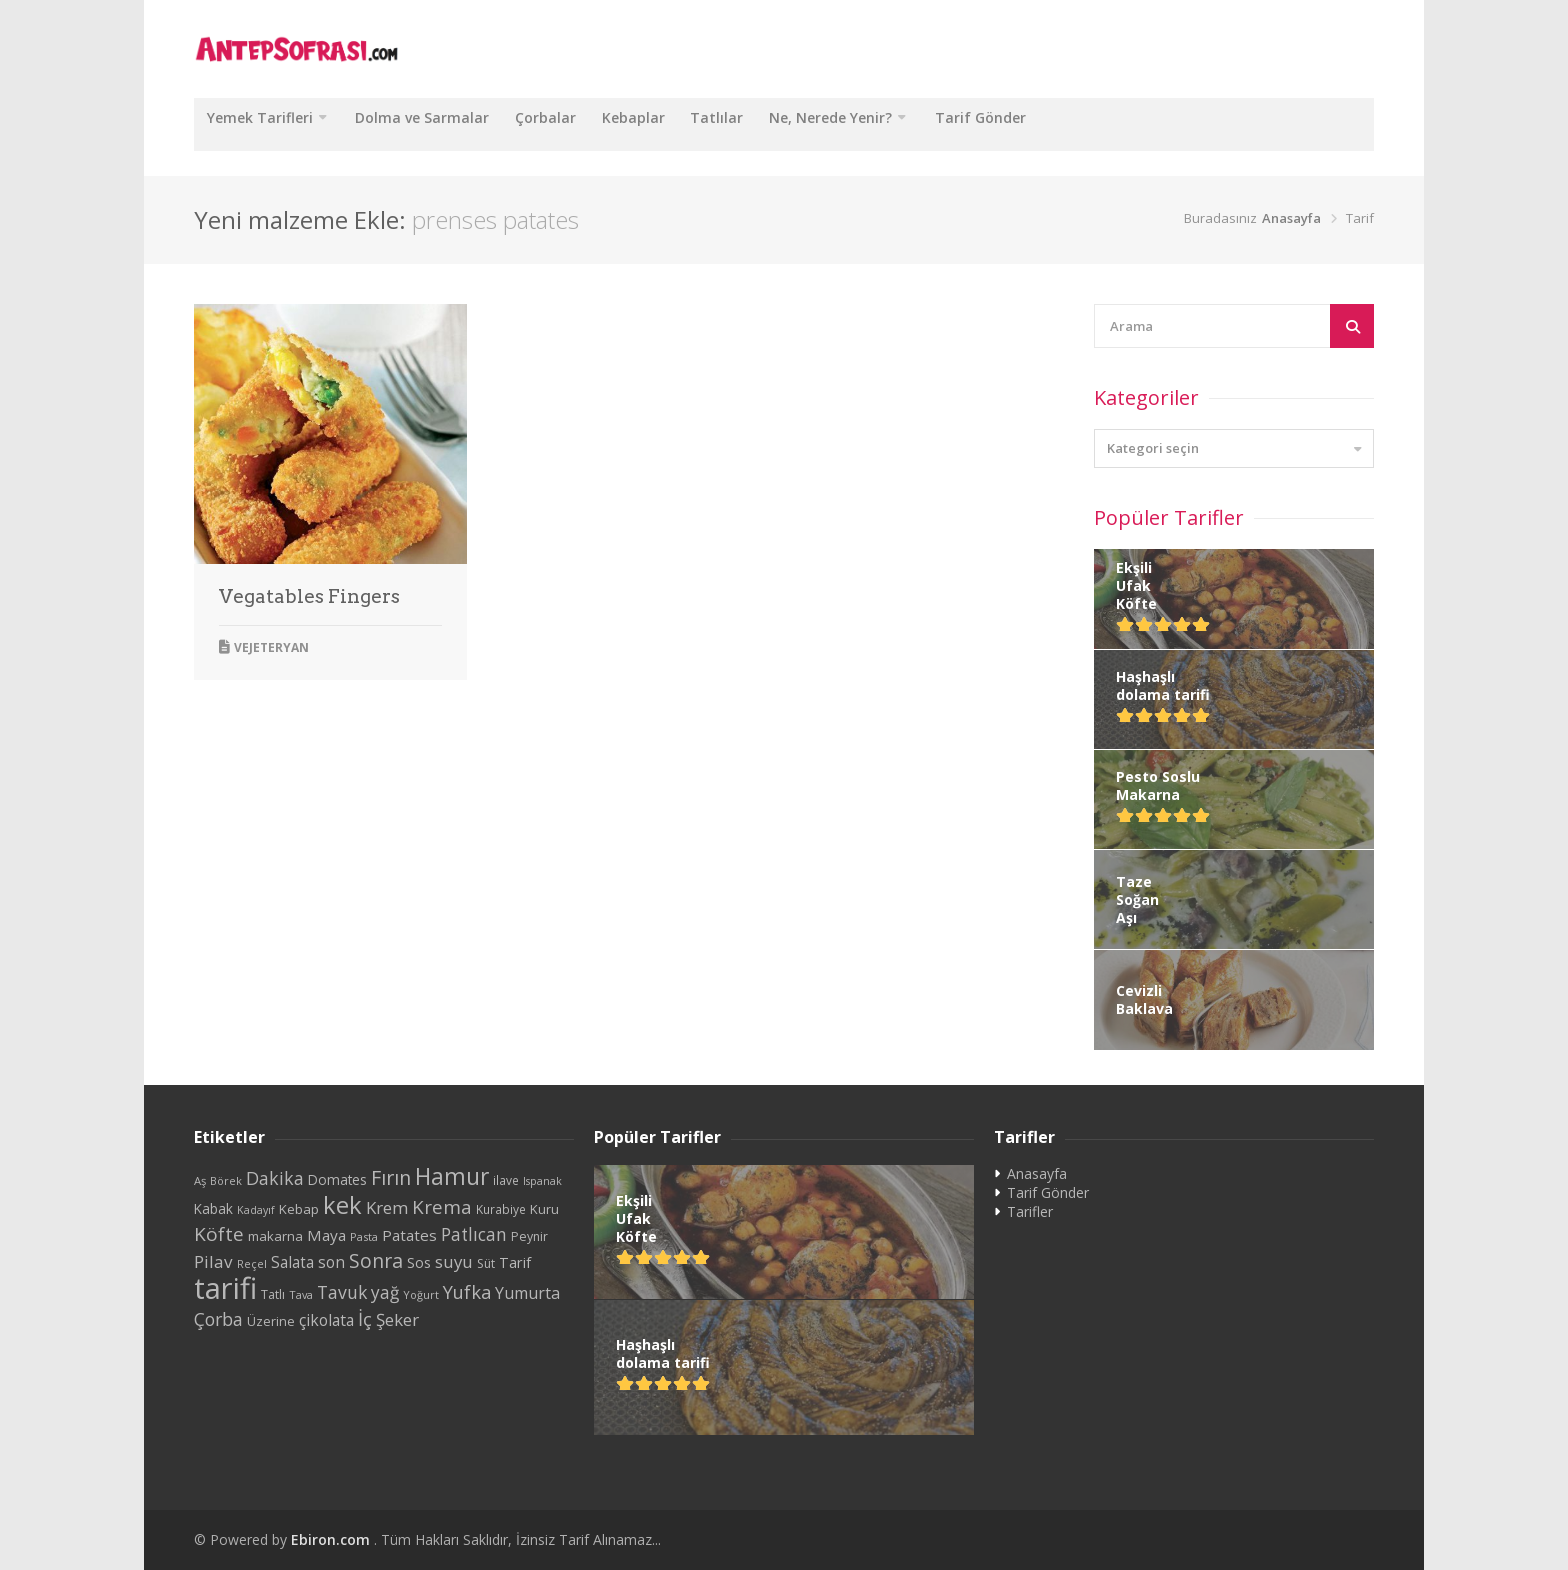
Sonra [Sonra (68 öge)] (376, 1260)
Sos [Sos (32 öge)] (419, 1262)
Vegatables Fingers (309, 596)
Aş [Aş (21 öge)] (200, 1180)
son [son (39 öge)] (331, 1262)
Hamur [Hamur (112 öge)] (452, 1176)
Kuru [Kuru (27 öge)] (544, 1209)
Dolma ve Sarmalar (444, 123)
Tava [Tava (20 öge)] (301, 1294)
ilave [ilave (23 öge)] (506, 1180)
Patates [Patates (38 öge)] (409, 1235)
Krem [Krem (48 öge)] (387, 1207)
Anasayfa (1291, 218)
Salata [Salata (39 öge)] (292, 1262)
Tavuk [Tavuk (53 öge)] (342, 1292)
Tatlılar (781, 123)
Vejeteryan (271, 647)
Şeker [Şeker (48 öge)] (397, 1319)
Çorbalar (581, 123)
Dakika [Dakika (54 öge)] (275, 1178)
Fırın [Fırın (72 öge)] (391, 1177)
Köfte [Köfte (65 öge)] (219, 1234)
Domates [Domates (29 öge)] (337, 1180)
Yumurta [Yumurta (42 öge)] (527, 1293)
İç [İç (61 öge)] (365, 1318)
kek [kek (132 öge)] (342, 1204)
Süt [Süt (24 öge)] (486, 1263)
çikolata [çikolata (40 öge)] (326, 1320)
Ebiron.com (332, 1539)
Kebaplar (683, 123)
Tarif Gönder (1073, 123)
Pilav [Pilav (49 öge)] (213, 1261)
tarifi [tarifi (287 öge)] (225, 1288)
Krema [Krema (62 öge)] (442, 1206)
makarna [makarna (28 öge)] (275, 1236)
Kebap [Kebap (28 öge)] (299, 1209)
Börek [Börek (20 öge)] (226, 1180)
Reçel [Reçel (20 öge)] (252, 1263)
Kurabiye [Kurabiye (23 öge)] (501, 1209)
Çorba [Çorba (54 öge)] (218, 1319)
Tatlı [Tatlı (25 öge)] (273, 1294)
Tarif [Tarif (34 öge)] (515, 1262)
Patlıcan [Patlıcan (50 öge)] (474, 1234)
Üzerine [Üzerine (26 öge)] (271, 1321)
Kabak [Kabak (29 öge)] (213, 1209)
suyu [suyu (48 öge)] (454, 1261)
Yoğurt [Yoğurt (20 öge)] (421, 1294)
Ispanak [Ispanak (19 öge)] (542, 1181)
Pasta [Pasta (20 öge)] (364, 1236)
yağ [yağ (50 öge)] (385, 1292)
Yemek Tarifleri (267, 123)
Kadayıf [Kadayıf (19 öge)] (256, 1210)
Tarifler (1030, 1211)
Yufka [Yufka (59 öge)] (467, 1291)
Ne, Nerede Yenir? (909, 123)
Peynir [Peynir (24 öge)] (529, 1236)
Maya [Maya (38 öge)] (326, 1235)
